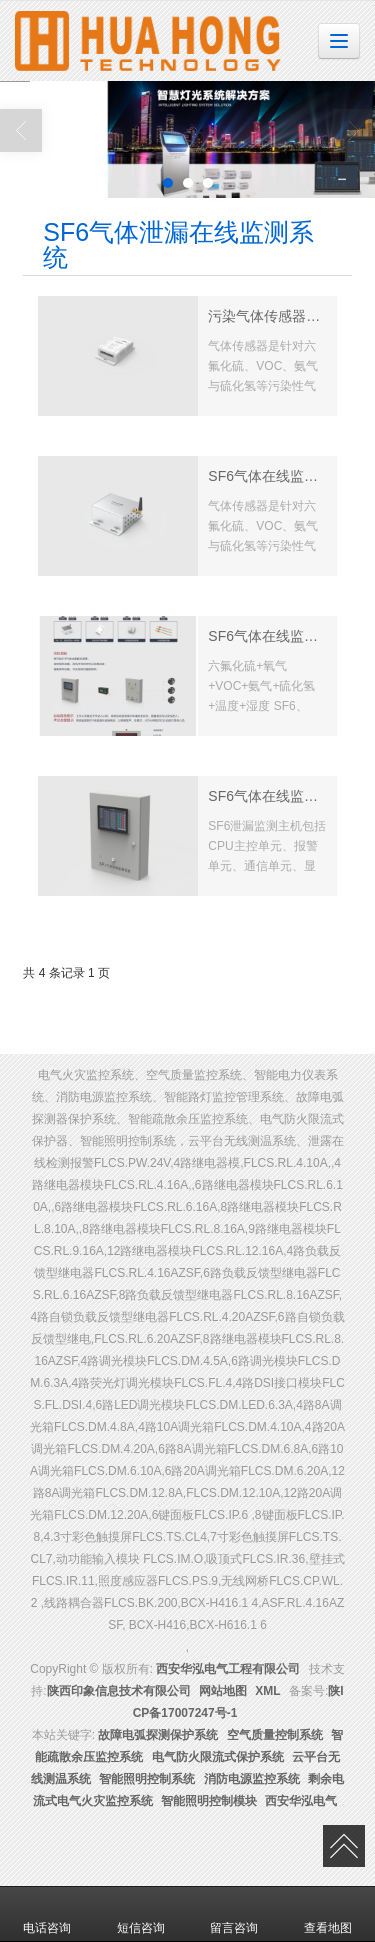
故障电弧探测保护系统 (158, 1735)
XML (267, 1691)
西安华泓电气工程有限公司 (228, 1669)
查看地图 (328, 1914)
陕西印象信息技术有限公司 (119, 1691)
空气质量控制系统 (275, 1735)
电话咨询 (47, 1914)
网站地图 (223, 1691)
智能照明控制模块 (209, 1801)
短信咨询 (141, 1914)
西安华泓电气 (301, 1801)
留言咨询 (234, 1914)
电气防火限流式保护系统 (218, 1757)
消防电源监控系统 (252, 1779)
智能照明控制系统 (147, 1779)
